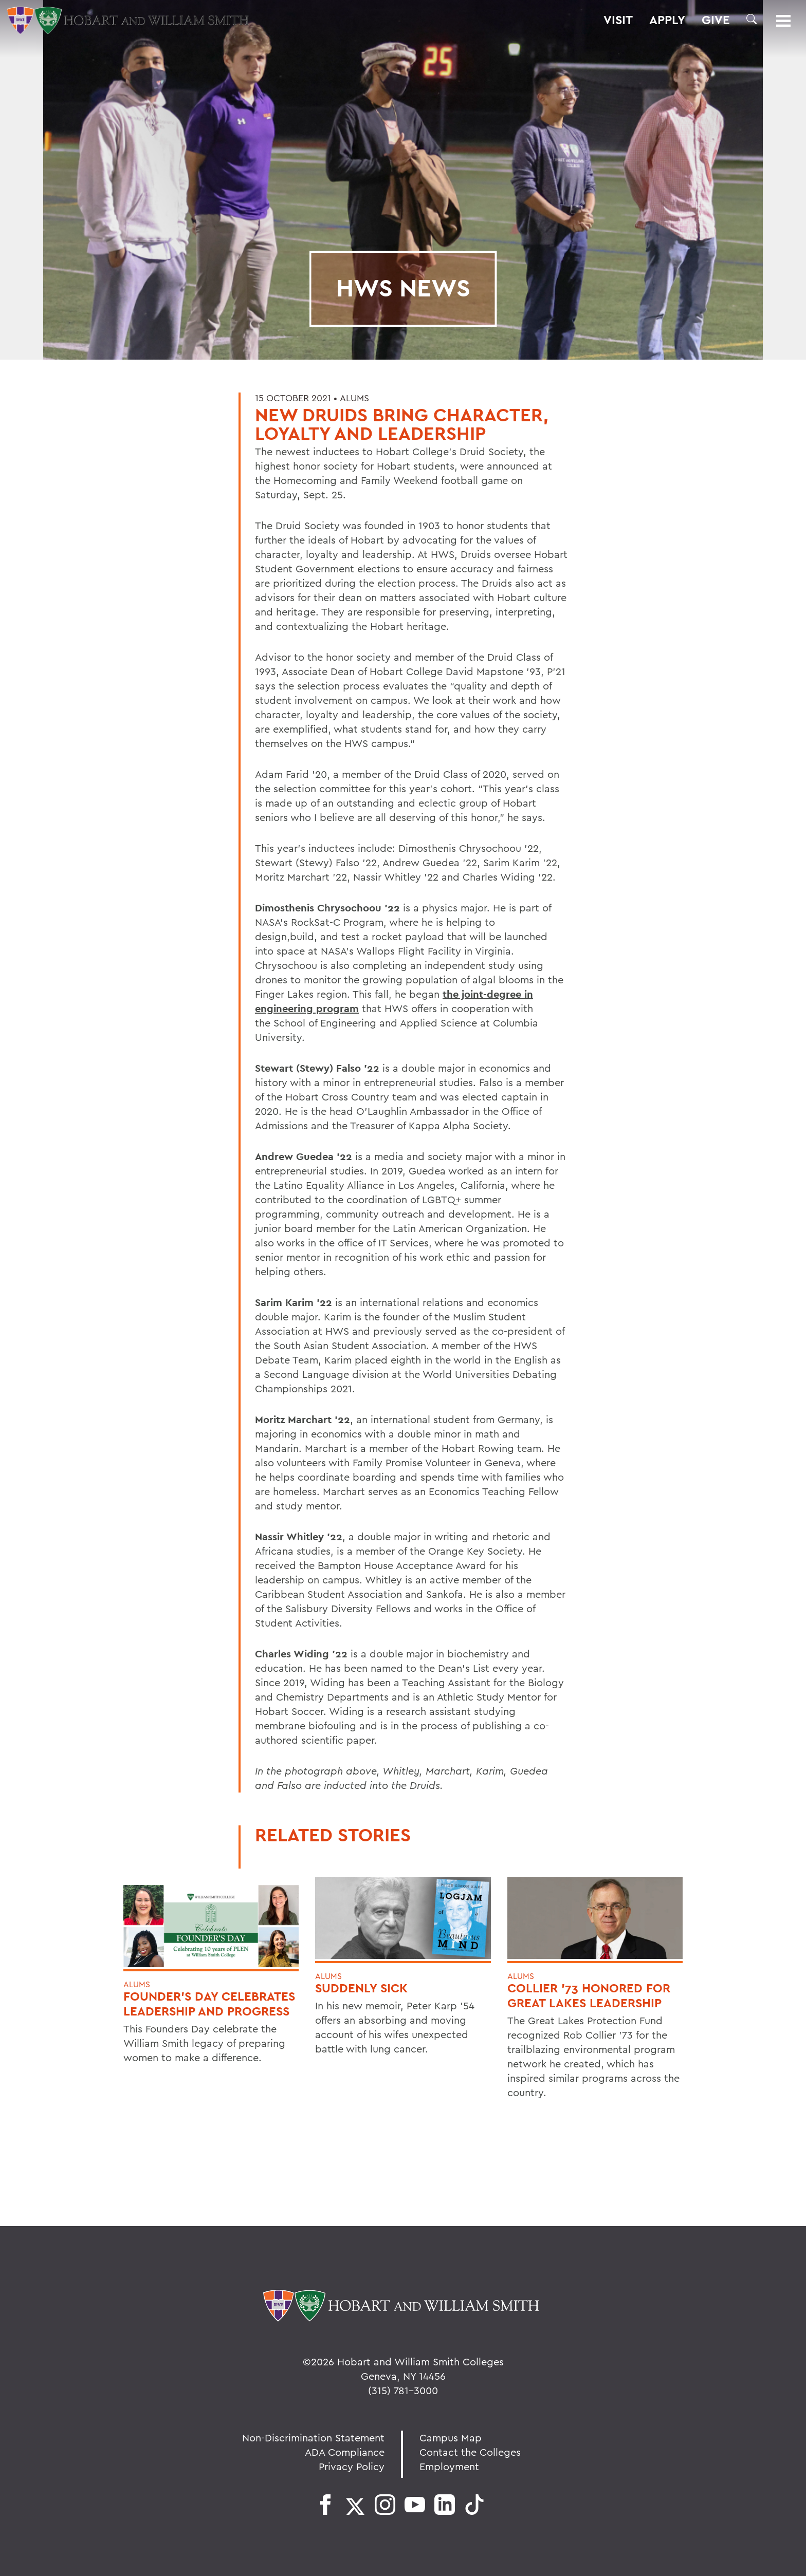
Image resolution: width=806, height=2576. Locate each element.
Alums (354, 398)
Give (716, 20)
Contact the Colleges (470, 2452)
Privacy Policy (351, 2466)
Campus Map (450, 2437)
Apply (667, 20)
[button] (751, 19)
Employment (449, 2466)
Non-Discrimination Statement (313, 2437)
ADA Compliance (344, 2452)
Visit (618, 20)
